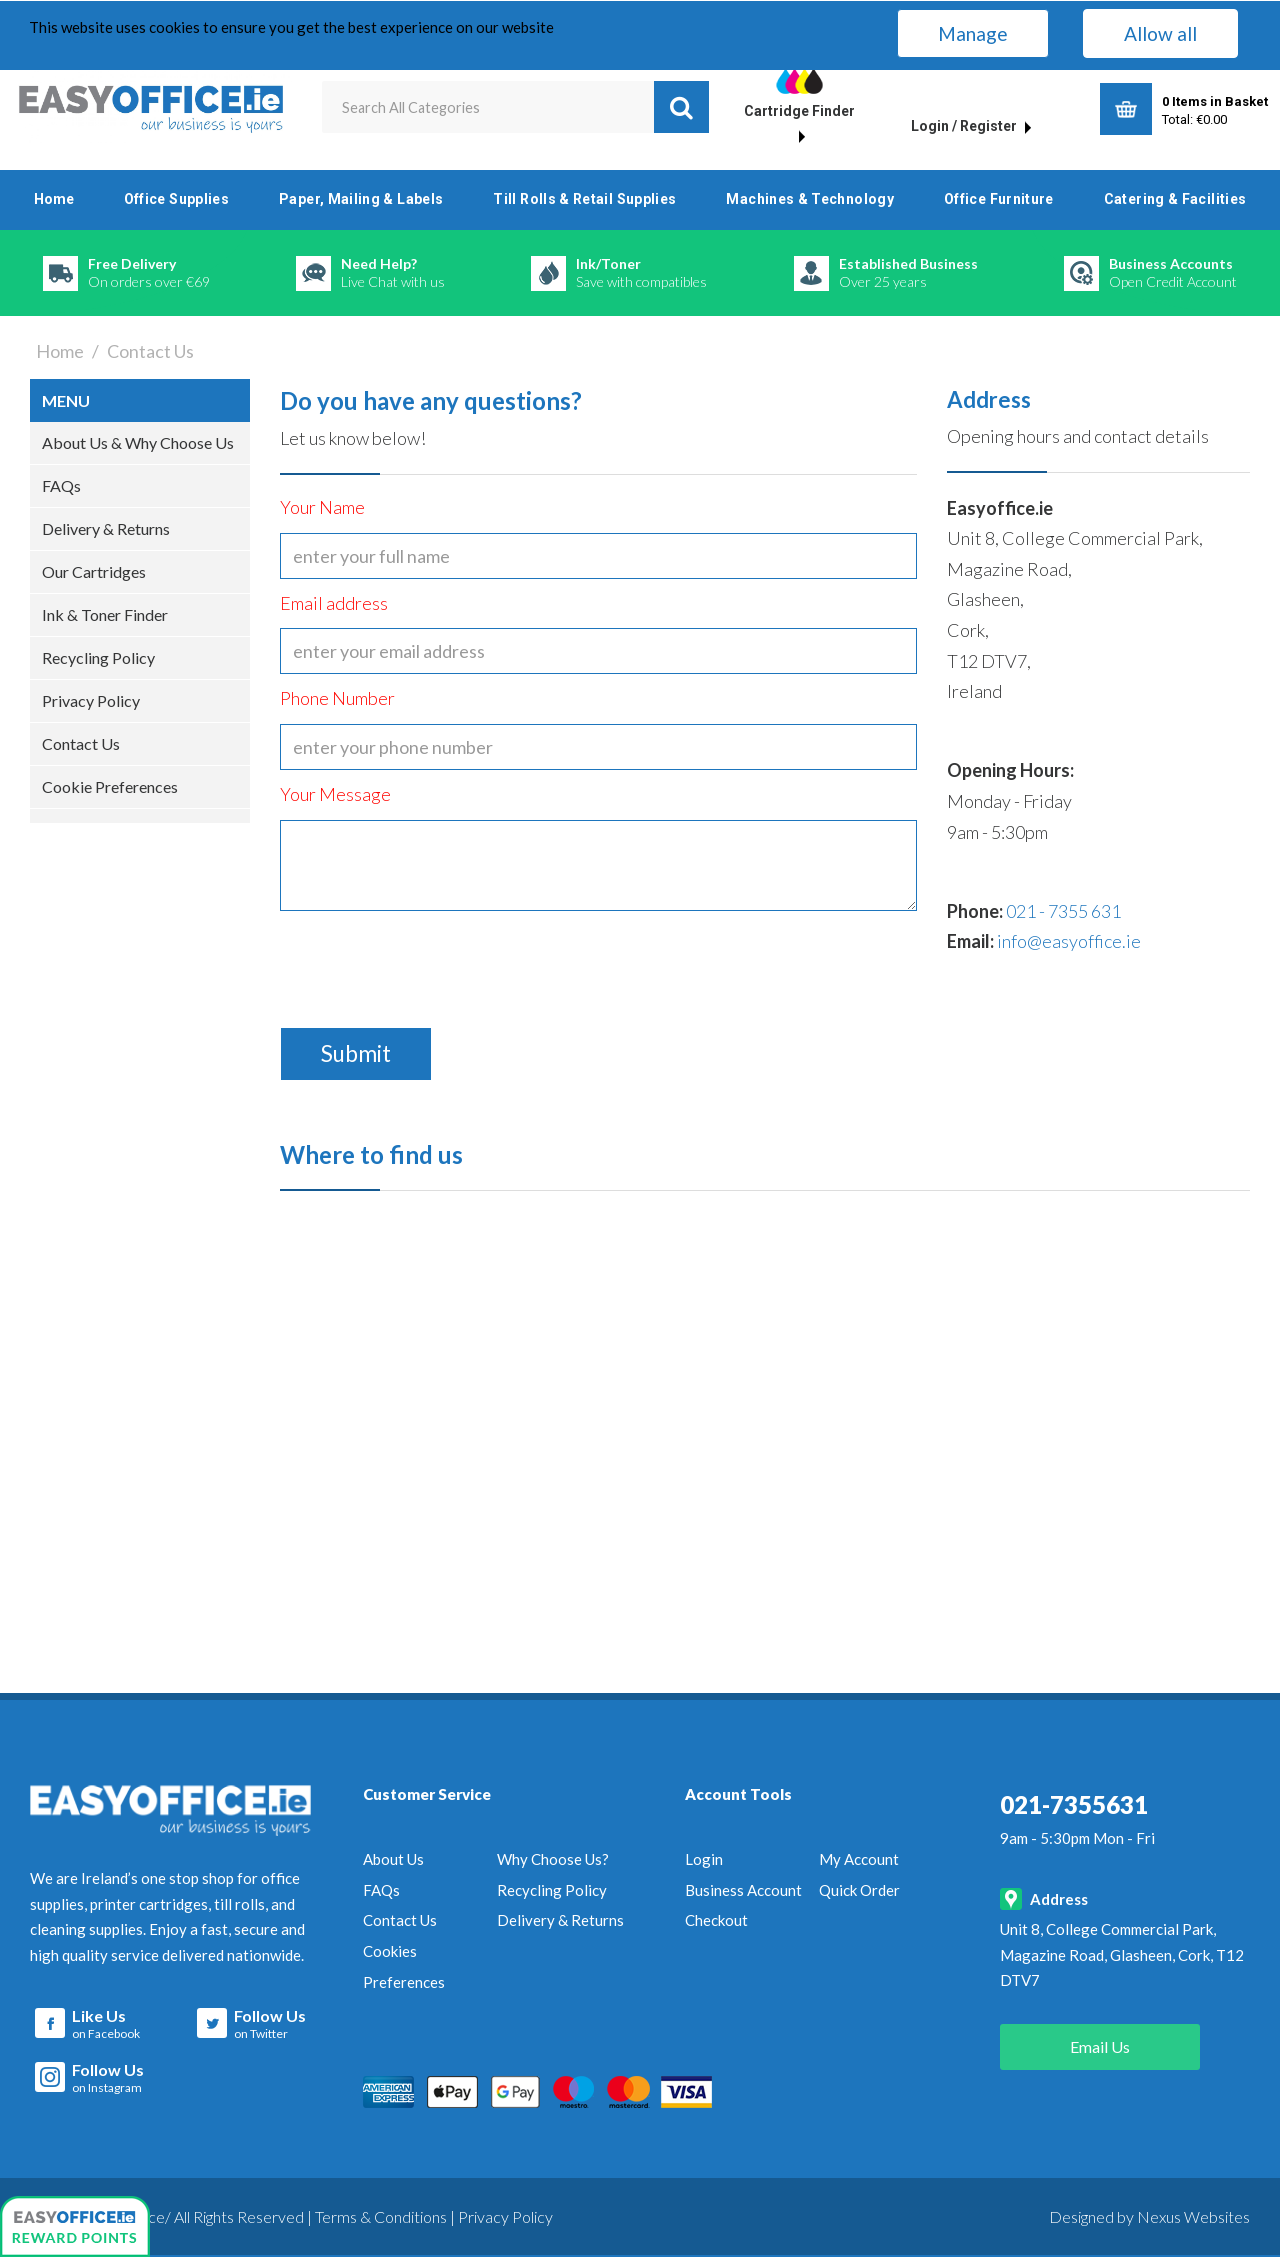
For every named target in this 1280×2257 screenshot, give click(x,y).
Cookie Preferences (110, 786)
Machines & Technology (810, 199)
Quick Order (859, 1890)
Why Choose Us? (553, 1859)
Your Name (322, 507)
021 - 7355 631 (1063, 911)
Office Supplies (176, 199)
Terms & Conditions (381, 2216)
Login (704, 1859)
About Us (393, 1859)
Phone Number (337, 698)
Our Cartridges (94, 571)
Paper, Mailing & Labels (361, 199)
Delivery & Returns (106, 528)
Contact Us (81, 743)
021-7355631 (1074, 1804)
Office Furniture (999, 199)
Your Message (335, 794)
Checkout (716, 1920)
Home (54, 199)
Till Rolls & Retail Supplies (584, 199)
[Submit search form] (681, 107)
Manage (973, 33)
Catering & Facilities (1175, 199)
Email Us (1100, 2046)
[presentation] (432, 962)
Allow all (1160, 33)
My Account (859, 1859)
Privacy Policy (91, 700)
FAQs (61, 485)
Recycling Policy (98, 657)
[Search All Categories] (516, 107)
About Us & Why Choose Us (138, 442)
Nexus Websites (1193, 2216)
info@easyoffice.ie (1069, 941)
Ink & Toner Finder (105, 614)
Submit (356, 1053)
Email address (334, 603)
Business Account (743, 1890)
